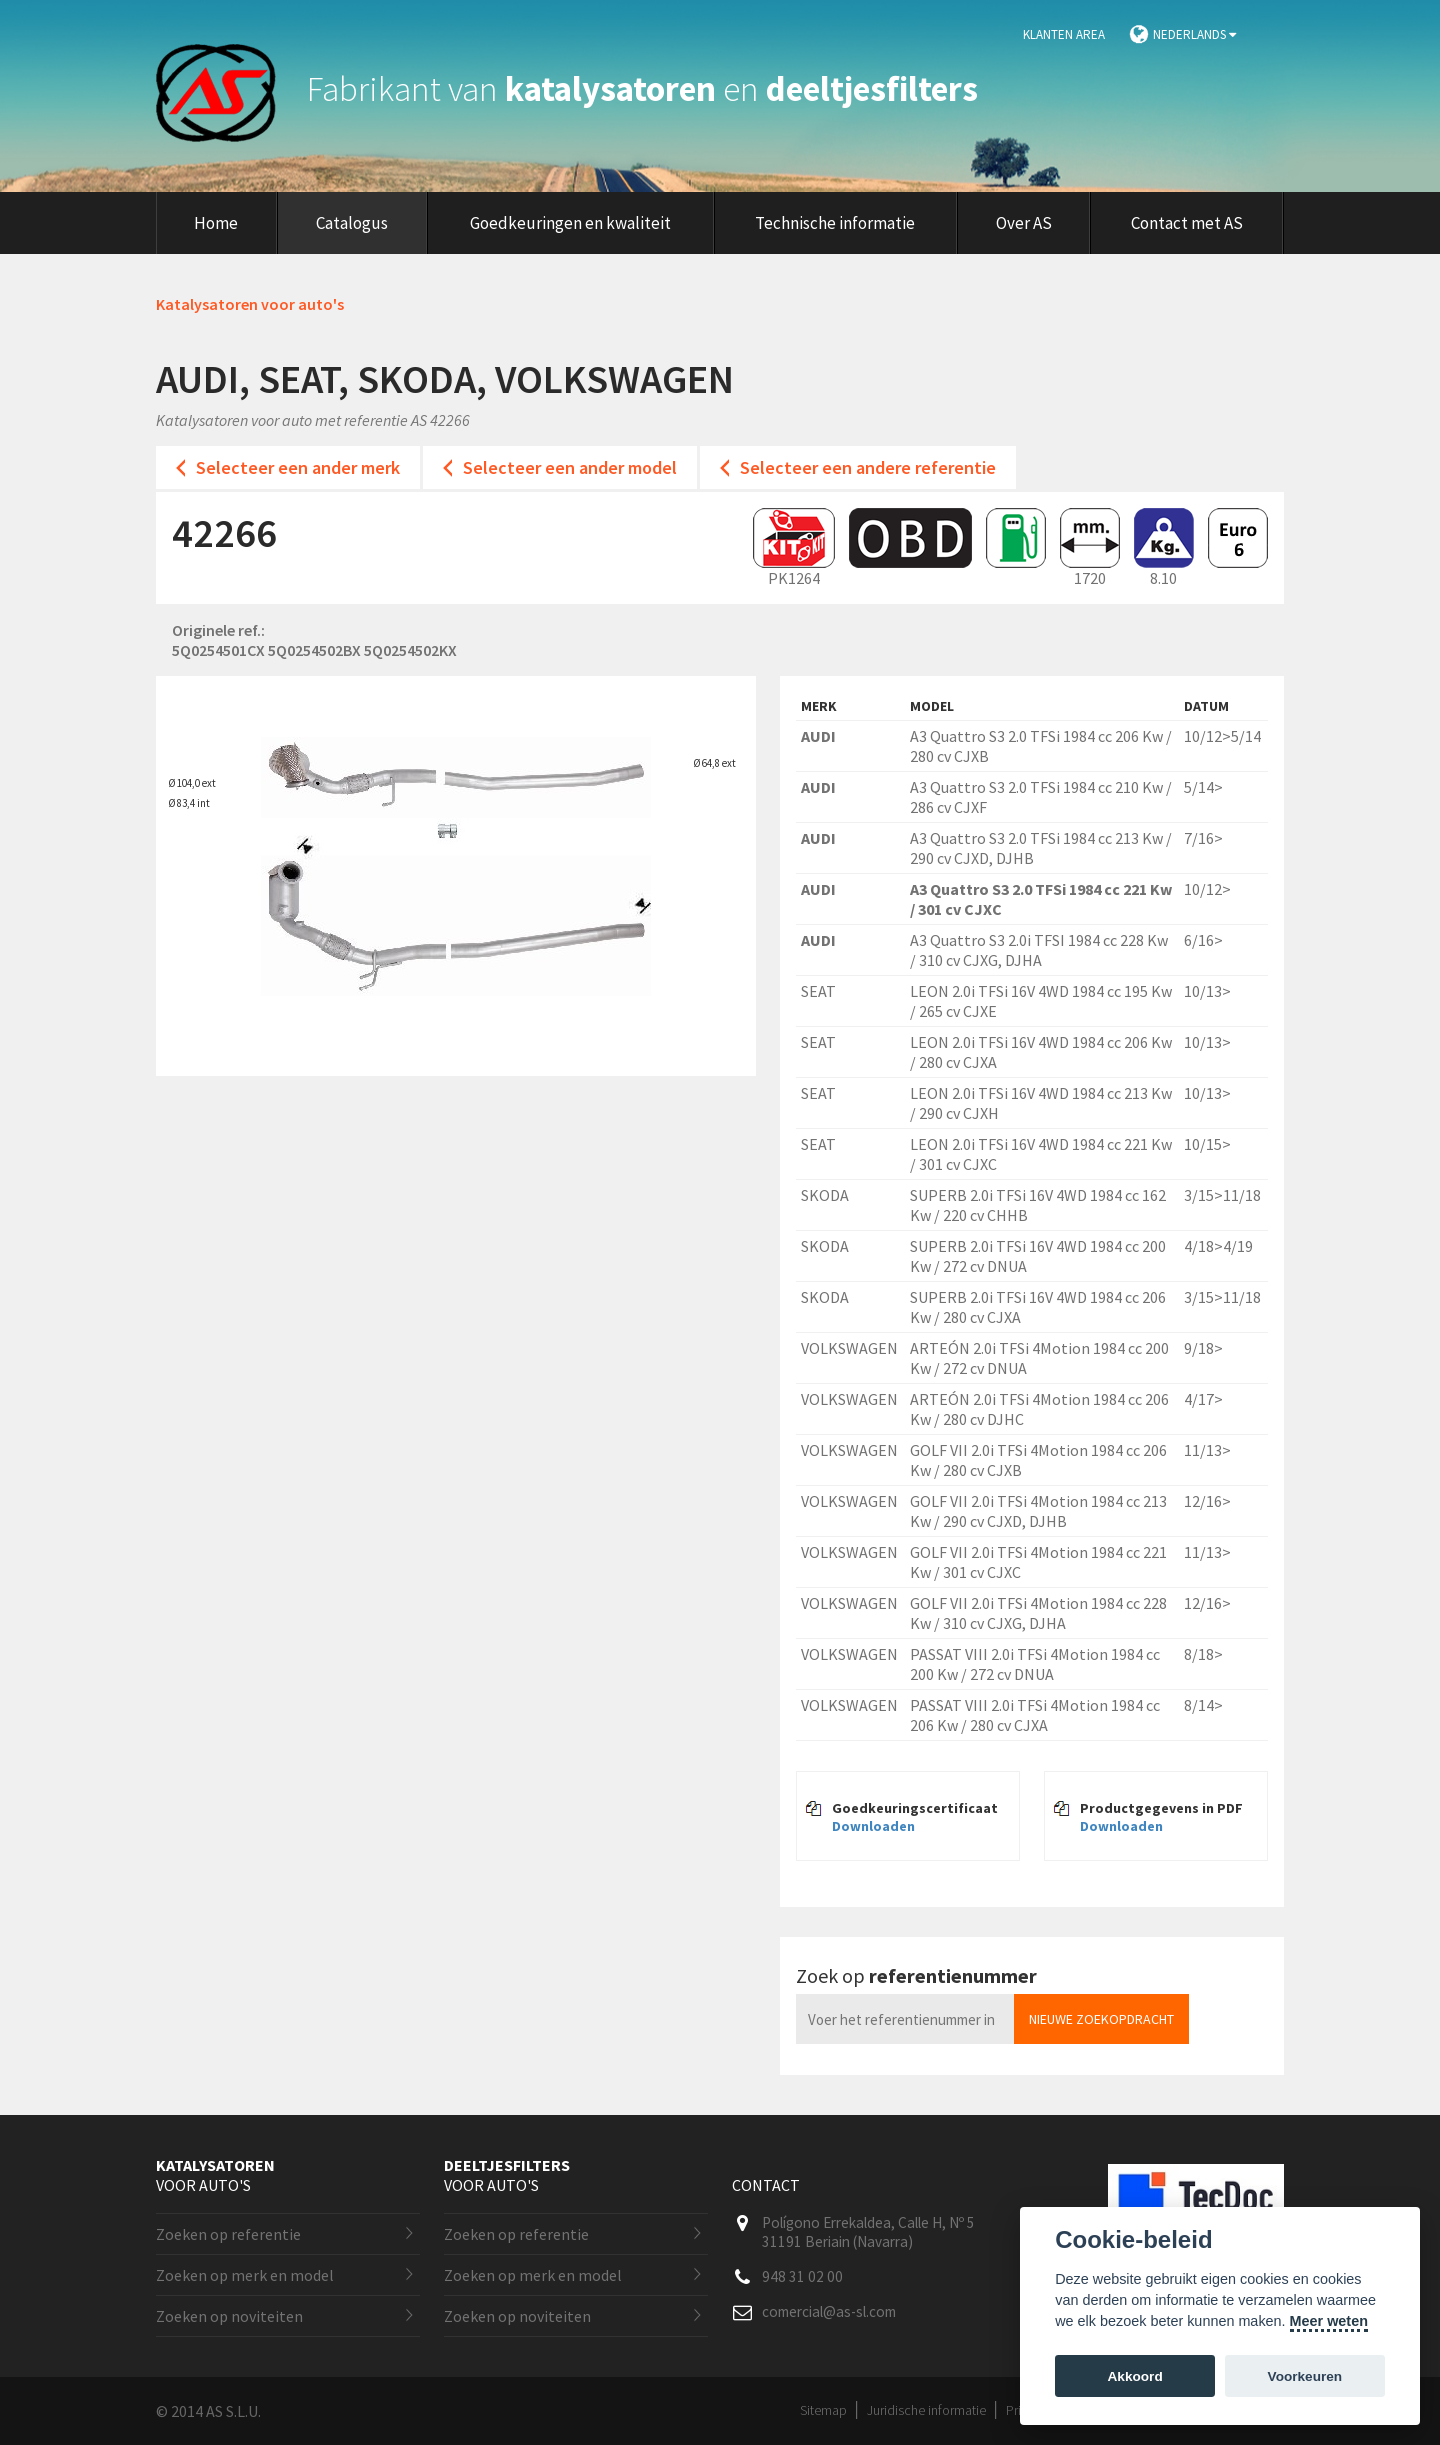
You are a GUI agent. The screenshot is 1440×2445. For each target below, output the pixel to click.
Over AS (1024, 223)
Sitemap (823, 2410)
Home (216, 223)
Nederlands (1194, 34)
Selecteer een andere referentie (868, 467)
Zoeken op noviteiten (229, 2316)
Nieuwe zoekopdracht (1101, 2019)
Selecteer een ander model (570, 467)
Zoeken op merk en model (245, 2275)
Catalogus (352, 223)
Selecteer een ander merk (298, 467)
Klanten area (1064, 34)
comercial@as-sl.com (829, 2311)
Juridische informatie (926, 2410)
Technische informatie (835, 223)
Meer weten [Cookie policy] (1329, 2321)
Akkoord (1135, 2376)
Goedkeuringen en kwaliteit (570, 223)
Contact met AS (1187, 223)
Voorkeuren (1305, 2376)
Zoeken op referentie (228, 2234)
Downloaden (873, 1826)
